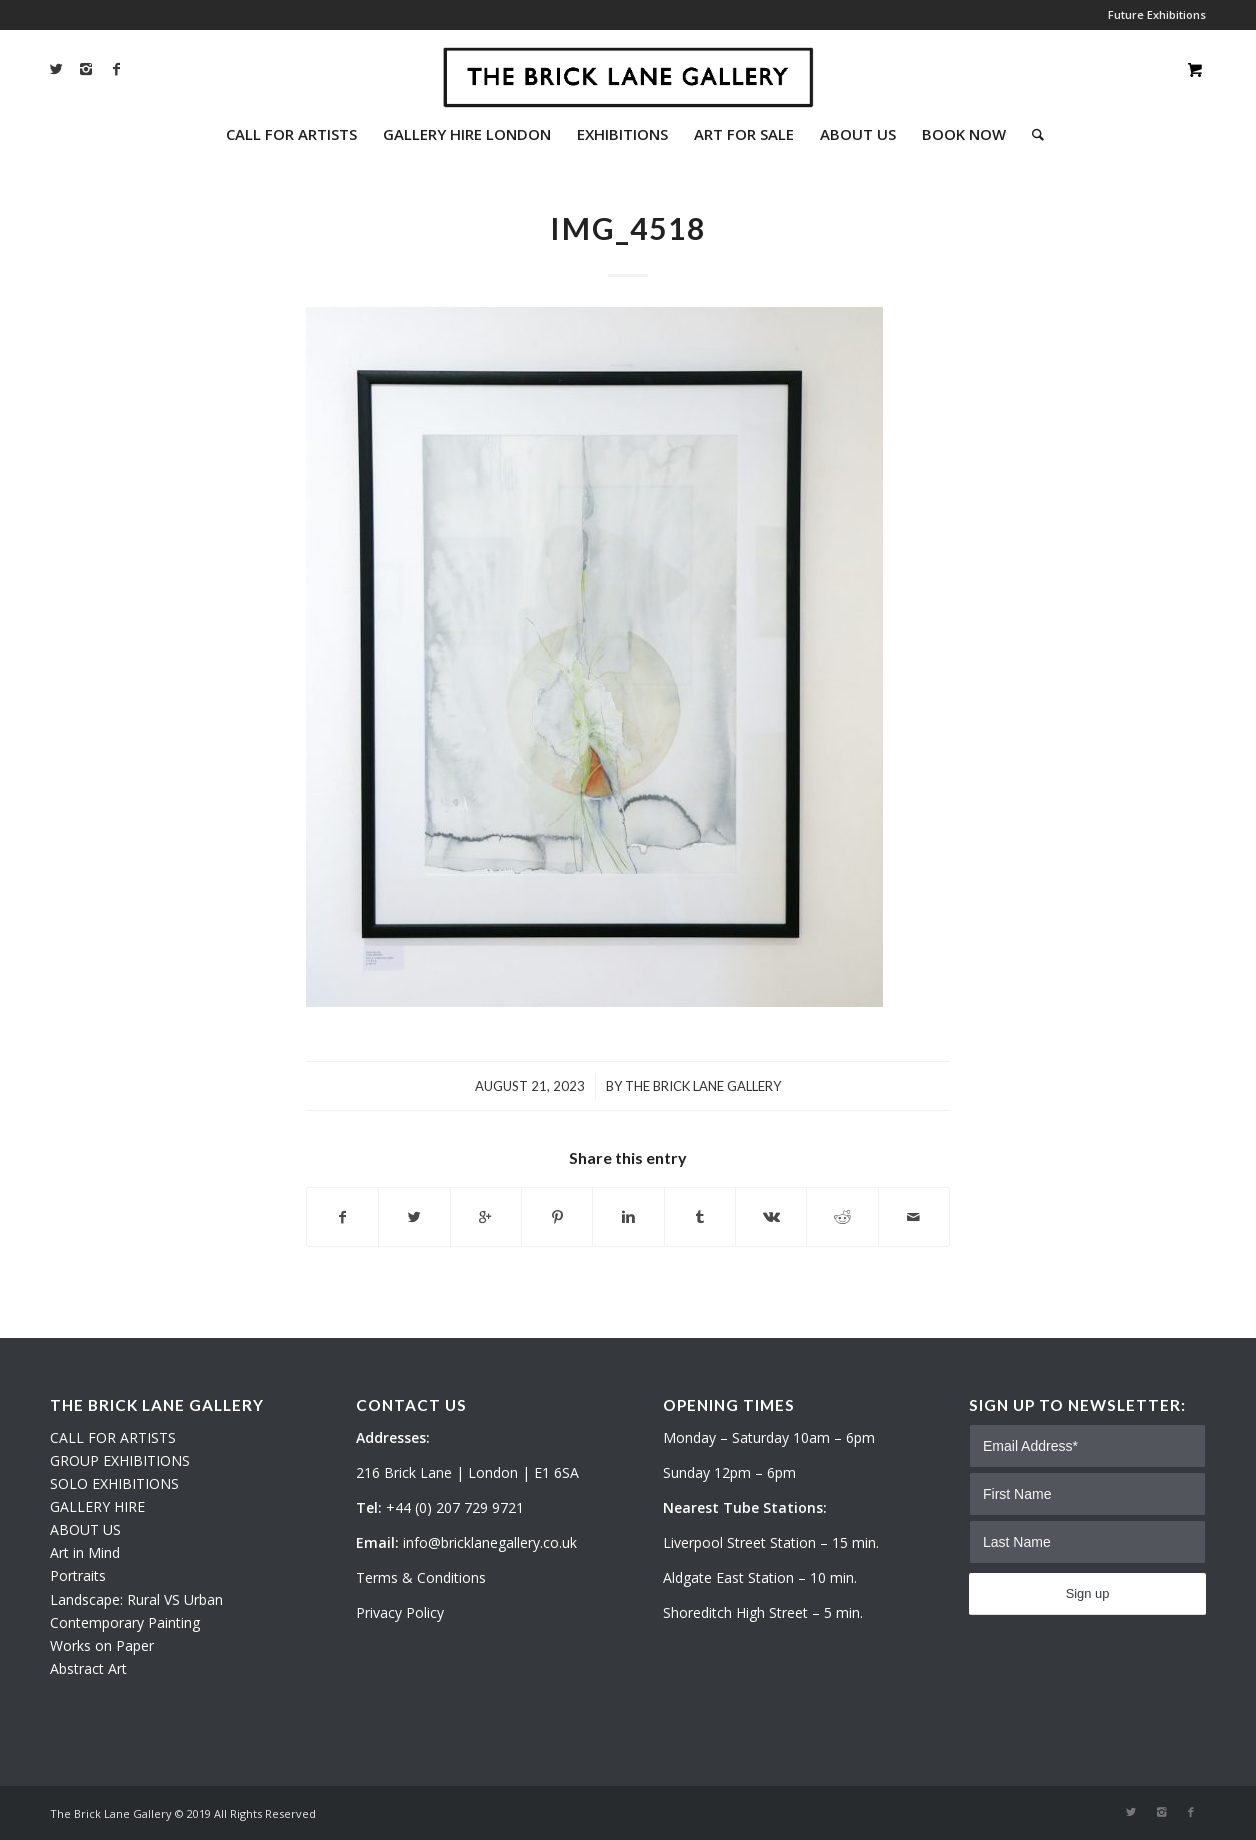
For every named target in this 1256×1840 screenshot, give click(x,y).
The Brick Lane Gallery (703, 1086)
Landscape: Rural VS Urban (136, 1599)
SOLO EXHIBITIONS (114, 1483)
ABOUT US (85, 1529)
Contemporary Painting (125, 1622)
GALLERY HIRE (97, 1506)
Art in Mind (85, 1552)
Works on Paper (102, 1645)
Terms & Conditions (421, 1577)
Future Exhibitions (1157, 14)
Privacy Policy (400, 1612)
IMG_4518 (628, 228)
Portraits (78, 1575)
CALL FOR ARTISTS (113, 1437)
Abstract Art (88, 1668)
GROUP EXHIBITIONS (120, 1460)
